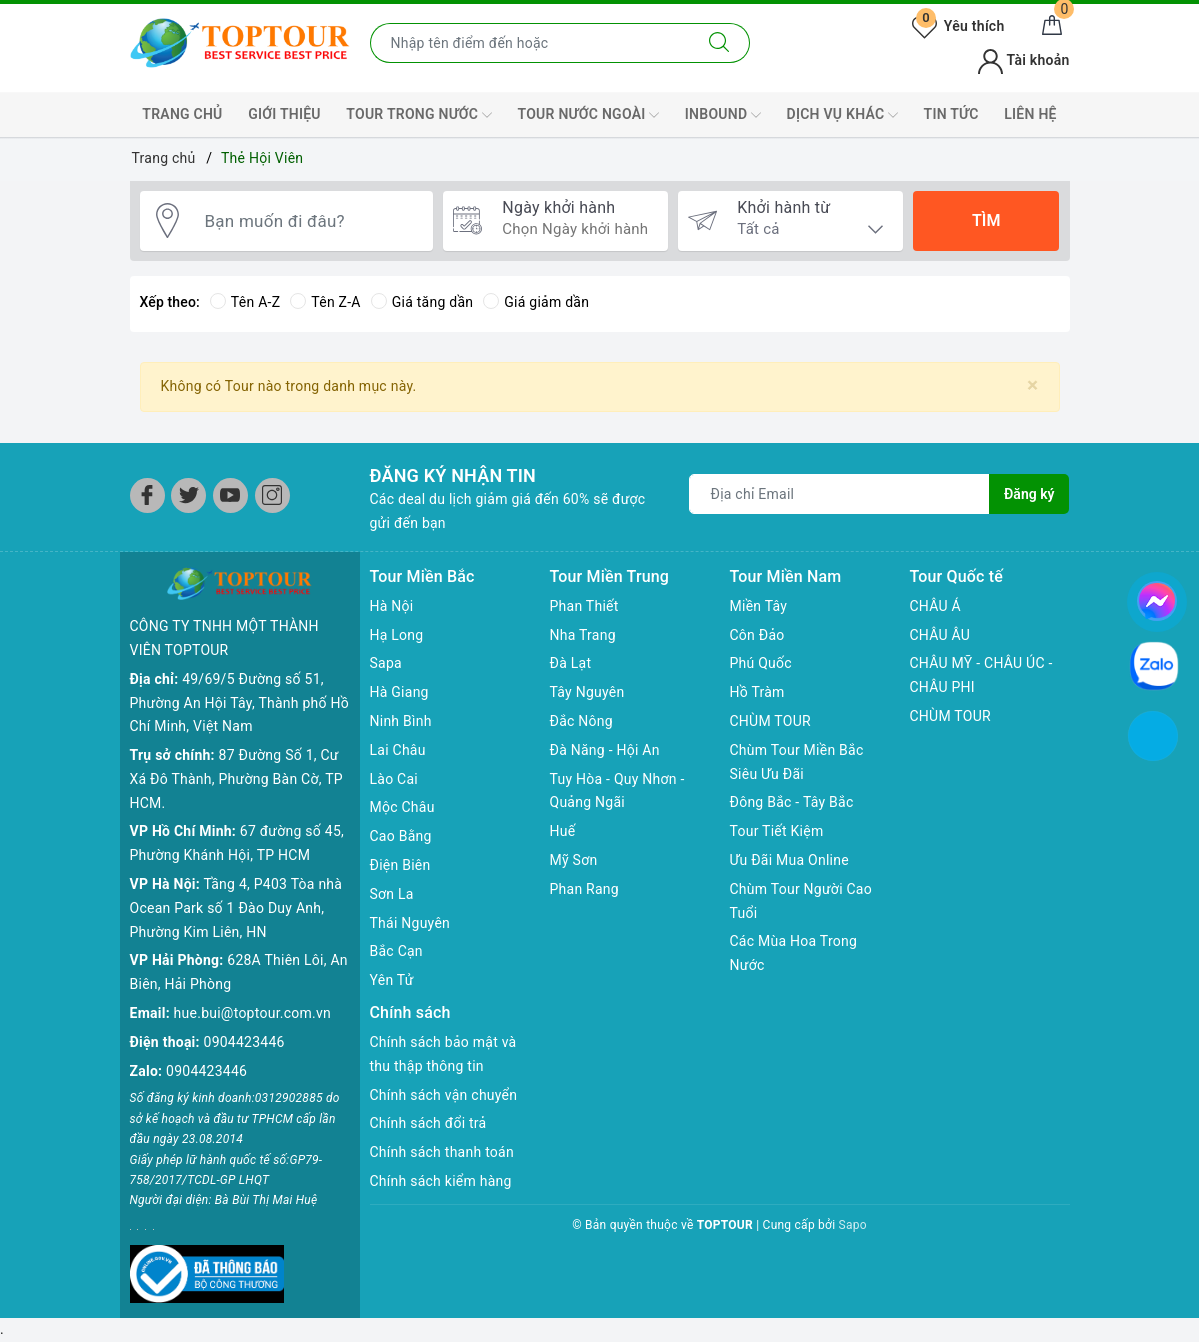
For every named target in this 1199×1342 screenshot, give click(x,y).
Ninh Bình (401, 721)
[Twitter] (188, 495)
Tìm (986, 220)
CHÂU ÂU (940, 635)
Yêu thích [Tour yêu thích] (958, 26)
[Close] (1032, 385)
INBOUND (723, 115)
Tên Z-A (325, 302)
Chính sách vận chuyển (444, 1095)
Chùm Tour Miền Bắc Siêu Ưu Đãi (797, 762)
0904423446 (244, 1042)
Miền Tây (759, 606)
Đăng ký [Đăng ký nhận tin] (1029, 494)
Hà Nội (392, 606)
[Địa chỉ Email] (839, 494)
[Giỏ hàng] (1052, 26)
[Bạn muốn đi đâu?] (309, 221)
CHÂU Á (935, 606)
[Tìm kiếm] (719, 43)
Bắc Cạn (396, 951)
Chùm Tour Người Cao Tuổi (801, 901)
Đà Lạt (571, 663)
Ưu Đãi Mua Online (789, 860)
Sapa (386, 663)
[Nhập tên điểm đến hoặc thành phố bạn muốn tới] (530, 43)
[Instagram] (272, 495)
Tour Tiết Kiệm (777, 831)
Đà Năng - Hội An (605, 750)
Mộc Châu (402, 807)
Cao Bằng (401, 836)
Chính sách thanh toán (442, 1152)
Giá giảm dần (536, 302)
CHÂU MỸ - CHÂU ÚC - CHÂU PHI (981, 675)
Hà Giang (399, 692)
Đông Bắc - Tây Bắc (792, 802)
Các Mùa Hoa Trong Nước (794, 953)
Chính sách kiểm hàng (441, 1181)
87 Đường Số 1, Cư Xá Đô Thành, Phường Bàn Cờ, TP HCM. (236, 779)
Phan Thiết (584, 606)
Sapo (853, 1225)
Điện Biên (400, 865)
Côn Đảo (757, 635)
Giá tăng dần (422, 302)
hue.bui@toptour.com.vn (252, 1013)
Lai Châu (398, 750)
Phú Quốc (761, 663)
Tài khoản (1023, 60)
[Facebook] (147, 495)
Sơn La (392, 894)
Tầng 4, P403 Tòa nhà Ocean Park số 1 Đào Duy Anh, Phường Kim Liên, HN (236, 908)
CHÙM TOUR (770, 721)
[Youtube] (230, 495)
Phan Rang (584, 889)
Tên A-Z (245, 302)
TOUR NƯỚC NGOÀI (589, 115)
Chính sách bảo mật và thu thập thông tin (443, 1054)
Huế (563, 831)
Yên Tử (392, 980)
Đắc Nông (581, 721)
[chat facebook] (1157, 598)
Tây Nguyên (587, 692)
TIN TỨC (951, 114)
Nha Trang (583, 635)
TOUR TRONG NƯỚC (419, 115)
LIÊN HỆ (1030, 114)
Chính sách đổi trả (428, 1123)
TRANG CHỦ (182, 114)
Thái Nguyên (410, 923)
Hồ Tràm (757, 692)
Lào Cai (394, 779)
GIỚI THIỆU (284, 114)
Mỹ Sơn (574, 860)
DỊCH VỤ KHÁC (842, 115)
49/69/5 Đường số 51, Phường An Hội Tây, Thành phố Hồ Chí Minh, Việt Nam (239, 703)
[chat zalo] (1154, 665)
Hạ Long (397, 635)
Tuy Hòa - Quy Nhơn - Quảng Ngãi (617, 791)
